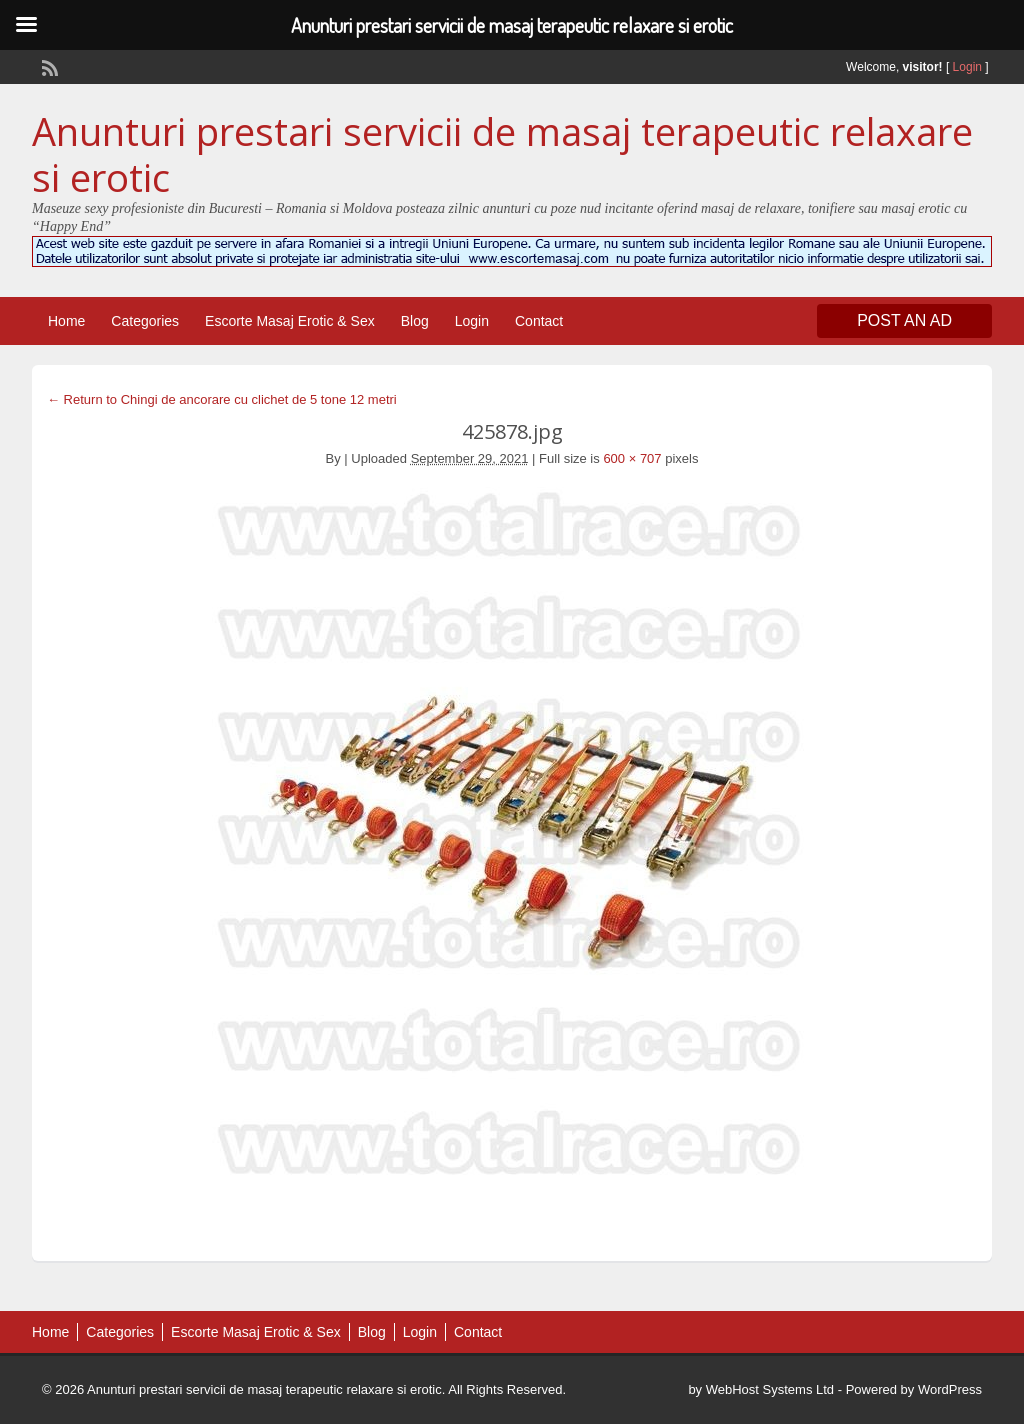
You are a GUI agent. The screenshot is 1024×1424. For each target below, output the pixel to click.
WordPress (950, 1389)
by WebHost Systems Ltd (761, 1389)
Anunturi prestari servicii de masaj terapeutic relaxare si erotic (502, 154)
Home (66, 321)
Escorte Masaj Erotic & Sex (290, 321)
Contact (539, 321)
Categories (145, 321)
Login (967, 67)
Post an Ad (904, 320)
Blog (415, 321)
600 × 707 (632, 458)
